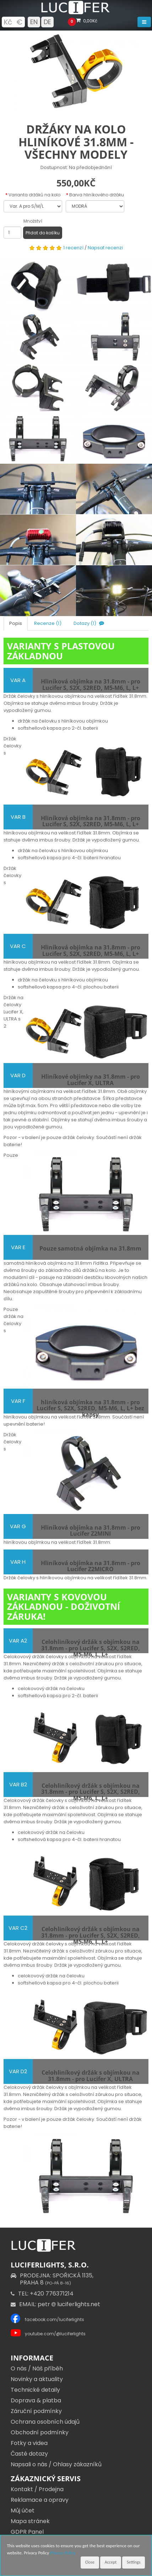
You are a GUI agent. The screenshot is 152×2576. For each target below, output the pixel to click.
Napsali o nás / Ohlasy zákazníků (56, 2464)
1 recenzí (73, 247)
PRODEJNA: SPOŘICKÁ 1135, (52, 2279)
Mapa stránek (30, 2521)
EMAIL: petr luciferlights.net (55, 2304)
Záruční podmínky (36, 2411)
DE (47, 21)
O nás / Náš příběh (37, 2368)
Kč (8, 22)
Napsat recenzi (105, 247)
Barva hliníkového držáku (96, 195)
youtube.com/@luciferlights (55, 2334)
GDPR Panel (27, 2532)
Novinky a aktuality (37, 2379)
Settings (133, 2562)
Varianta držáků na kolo (34, 195)
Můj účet (22, 2510)
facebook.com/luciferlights (54, 2319)
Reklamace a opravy (40, 2500)
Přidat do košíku (43, 233)
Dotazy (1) (89, 623)
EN (34, 21)
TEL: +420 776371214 (42, 2293)
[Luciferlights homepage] (76, 12)
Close (89, 2562)
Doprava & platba (36, 2400)
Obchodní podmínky (40, 2432)
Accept (110, 2562)
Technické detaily (35, 2390)
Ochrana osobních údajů (45, 2422)
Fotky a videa (29, 2443)
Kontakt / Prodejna (37, 2489)
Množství (32, 221)
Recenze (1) (47, 623)
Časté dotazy (29, 2454)
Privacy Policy (62, 2552)
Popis (15, 623)
